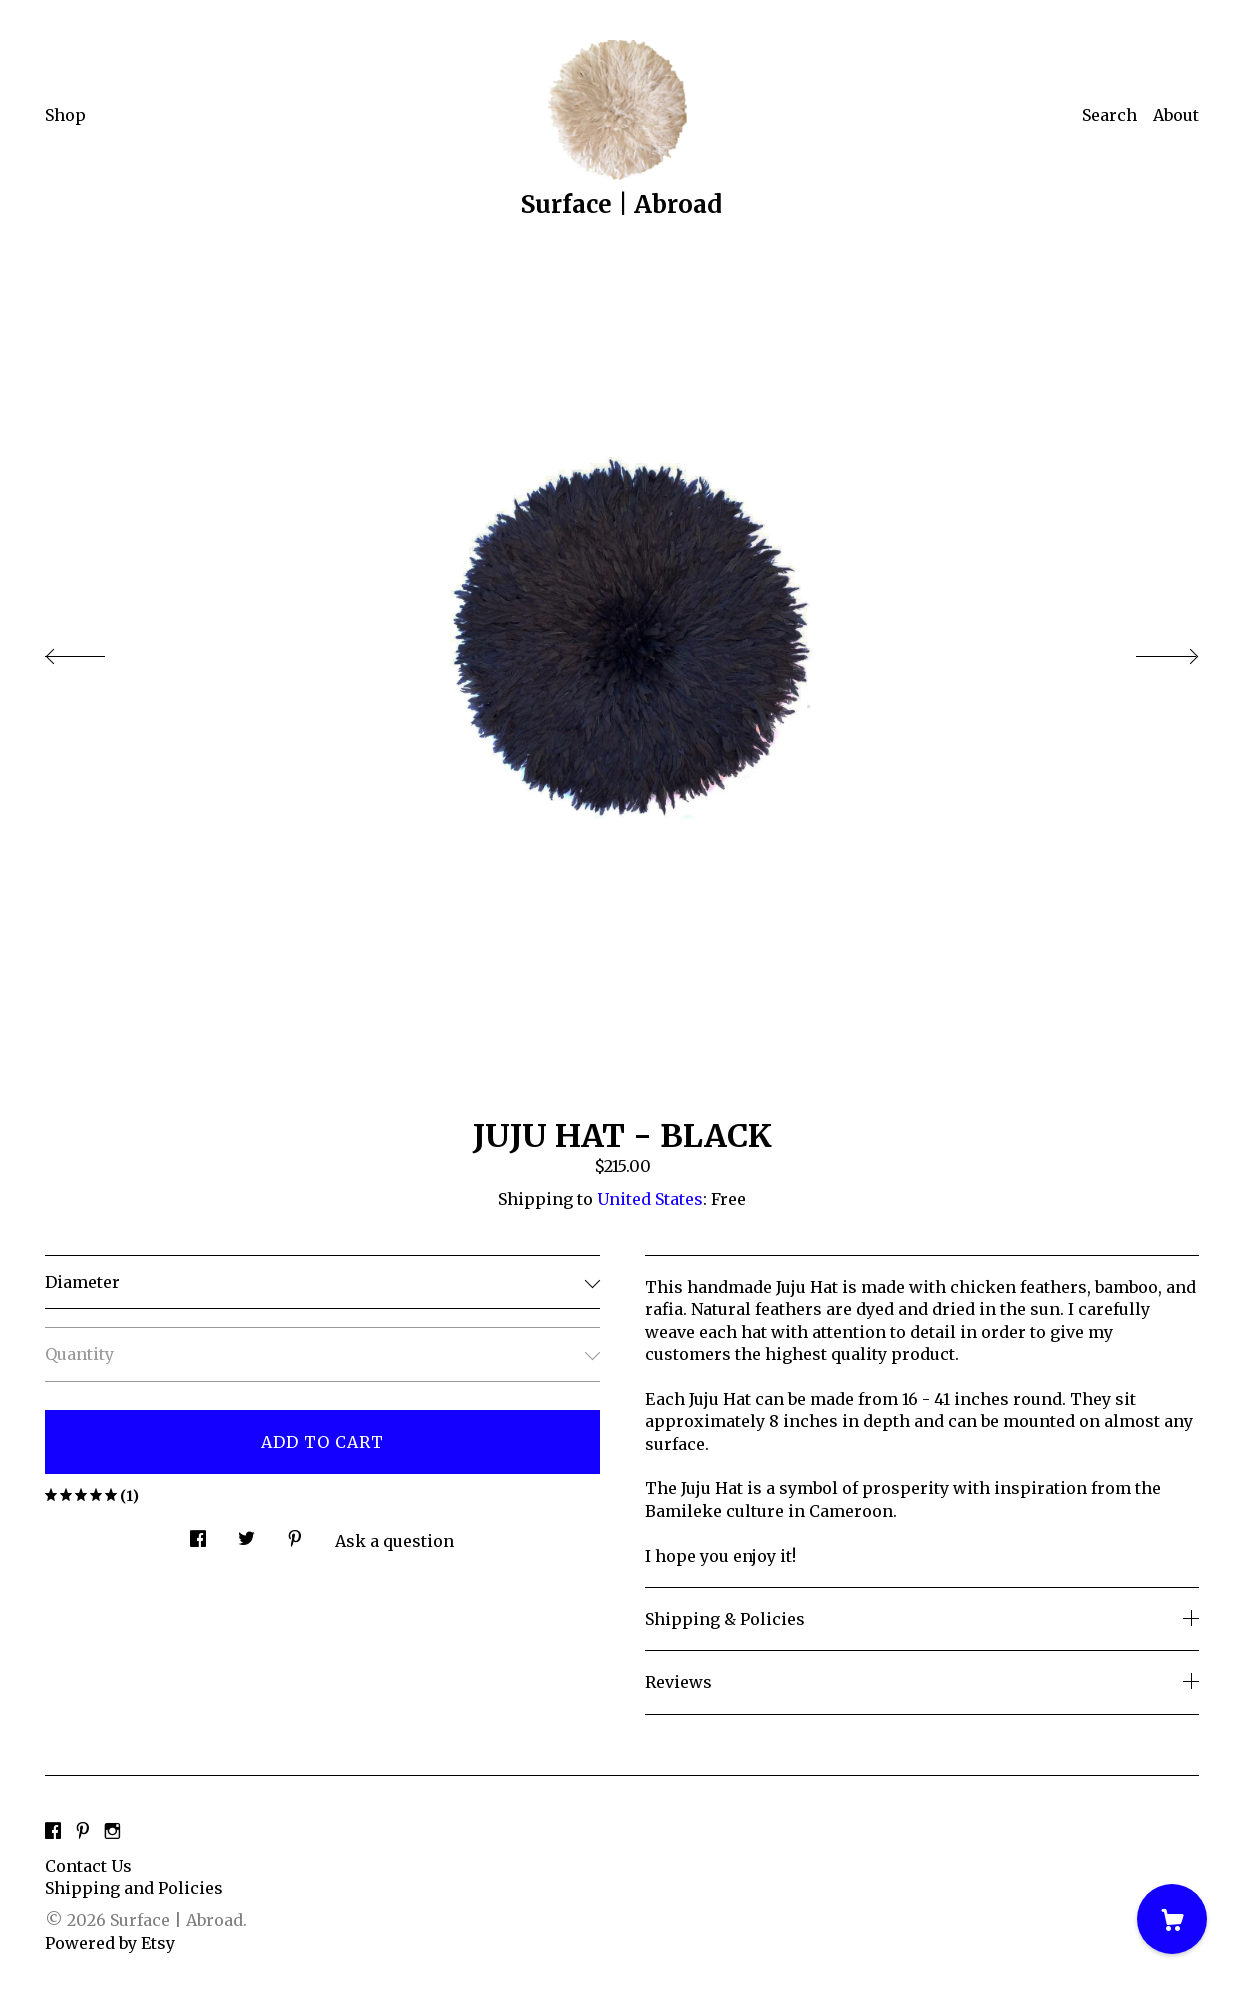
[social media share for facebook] (198, 1532)
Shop (65, 115)
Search (1109, 115)
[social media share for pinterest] (295, 1532)
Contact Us (88, 1866)
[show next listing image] (1149, 651)
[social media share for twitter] (246, 1532)
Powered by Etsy (110, 1943)
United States (650, 1199)
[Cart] (1172, 1919)
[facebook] (53, 1832)
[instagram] (112, 1832)
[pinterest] (83, 1832)
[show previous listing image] (95, 651)
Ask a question (394, 1541)
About (1176, 115)
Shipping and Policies (134, 1888)
